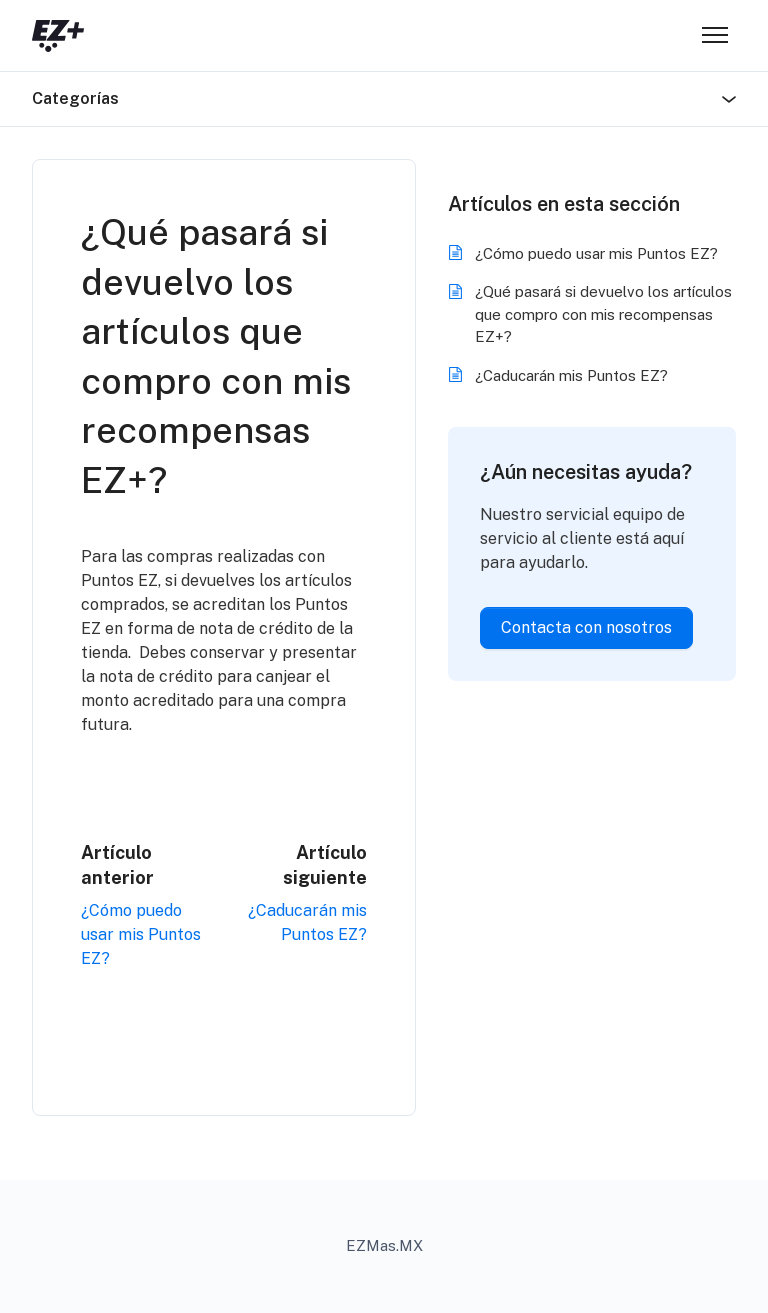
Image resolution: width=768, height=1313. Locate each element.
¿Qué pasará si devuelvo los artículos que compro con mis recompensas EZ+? (603, 314)
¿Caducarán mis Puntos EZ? (571, 375)
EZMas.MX (384, 1245)
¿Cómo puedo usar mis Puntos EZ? (141, 934)
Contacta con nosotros (586, 627)
